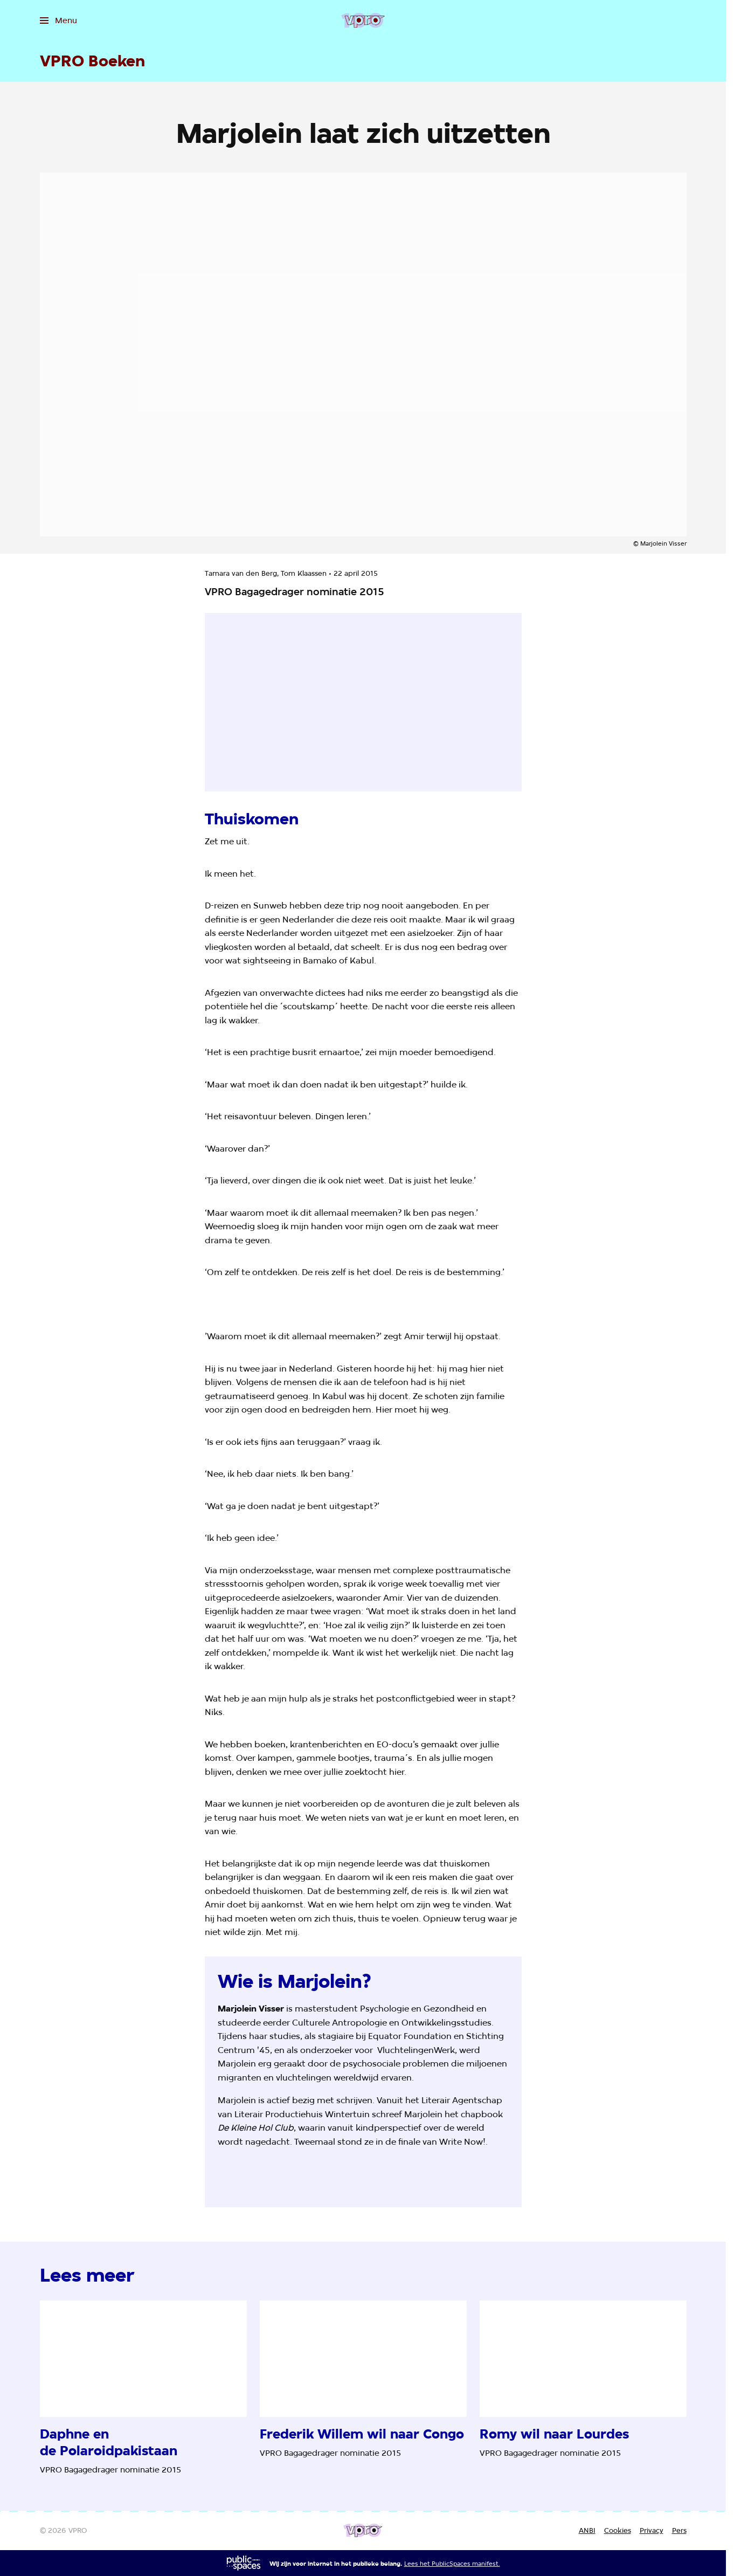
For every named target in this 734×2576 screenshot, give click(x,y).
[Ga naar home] (363, 20)
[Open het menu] (58, 20)
